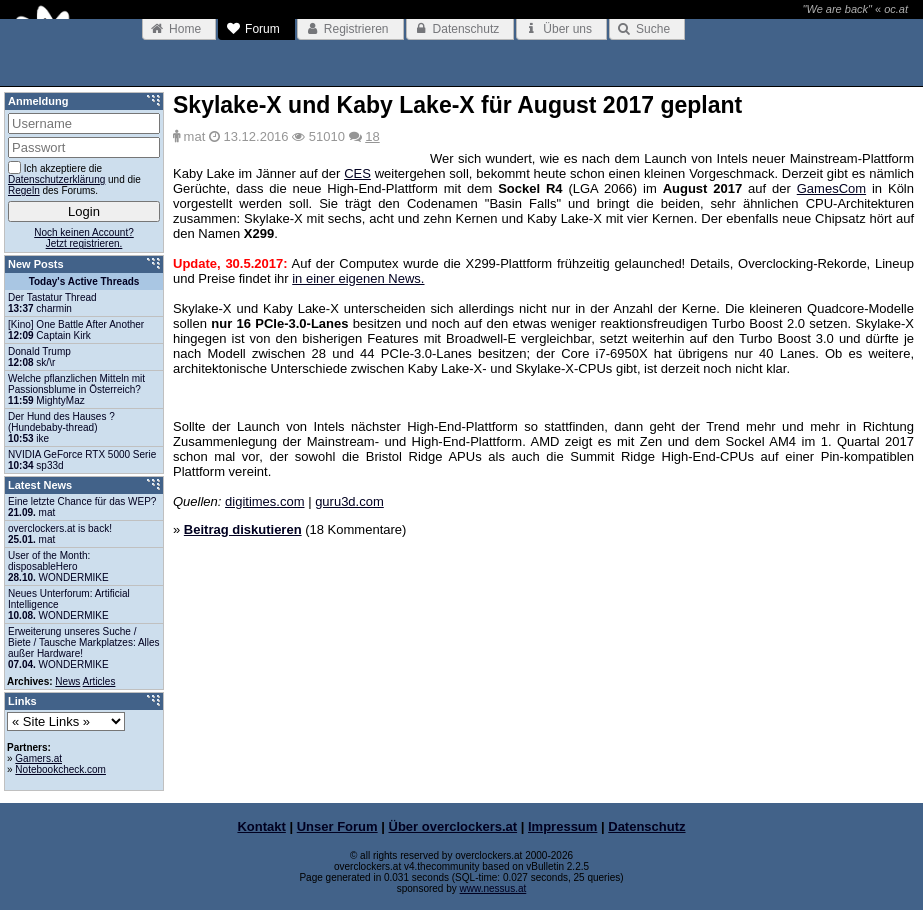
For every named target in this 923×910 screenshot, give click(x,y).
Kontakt (261, 826)
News (67, 681)
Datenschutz (646, 826)
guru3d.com (349, 501)
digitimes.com (264, 501)
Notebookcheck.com (60, 769)
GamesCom (831, 188)
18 (372, 136)
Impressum (562, 826)
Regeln (24, 190)
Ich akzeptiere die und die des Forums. (74, 178)
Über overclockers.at (453, 826)
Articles (99, 681)
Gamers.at (38, 758)
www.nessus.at (493, 888)
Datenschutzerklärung (56, 179)
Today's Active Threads (84, 281)
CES (357, 173)
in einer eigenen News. (358, 278)
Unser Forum (337, 826)
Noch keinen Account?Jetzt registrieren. (84, 238)
